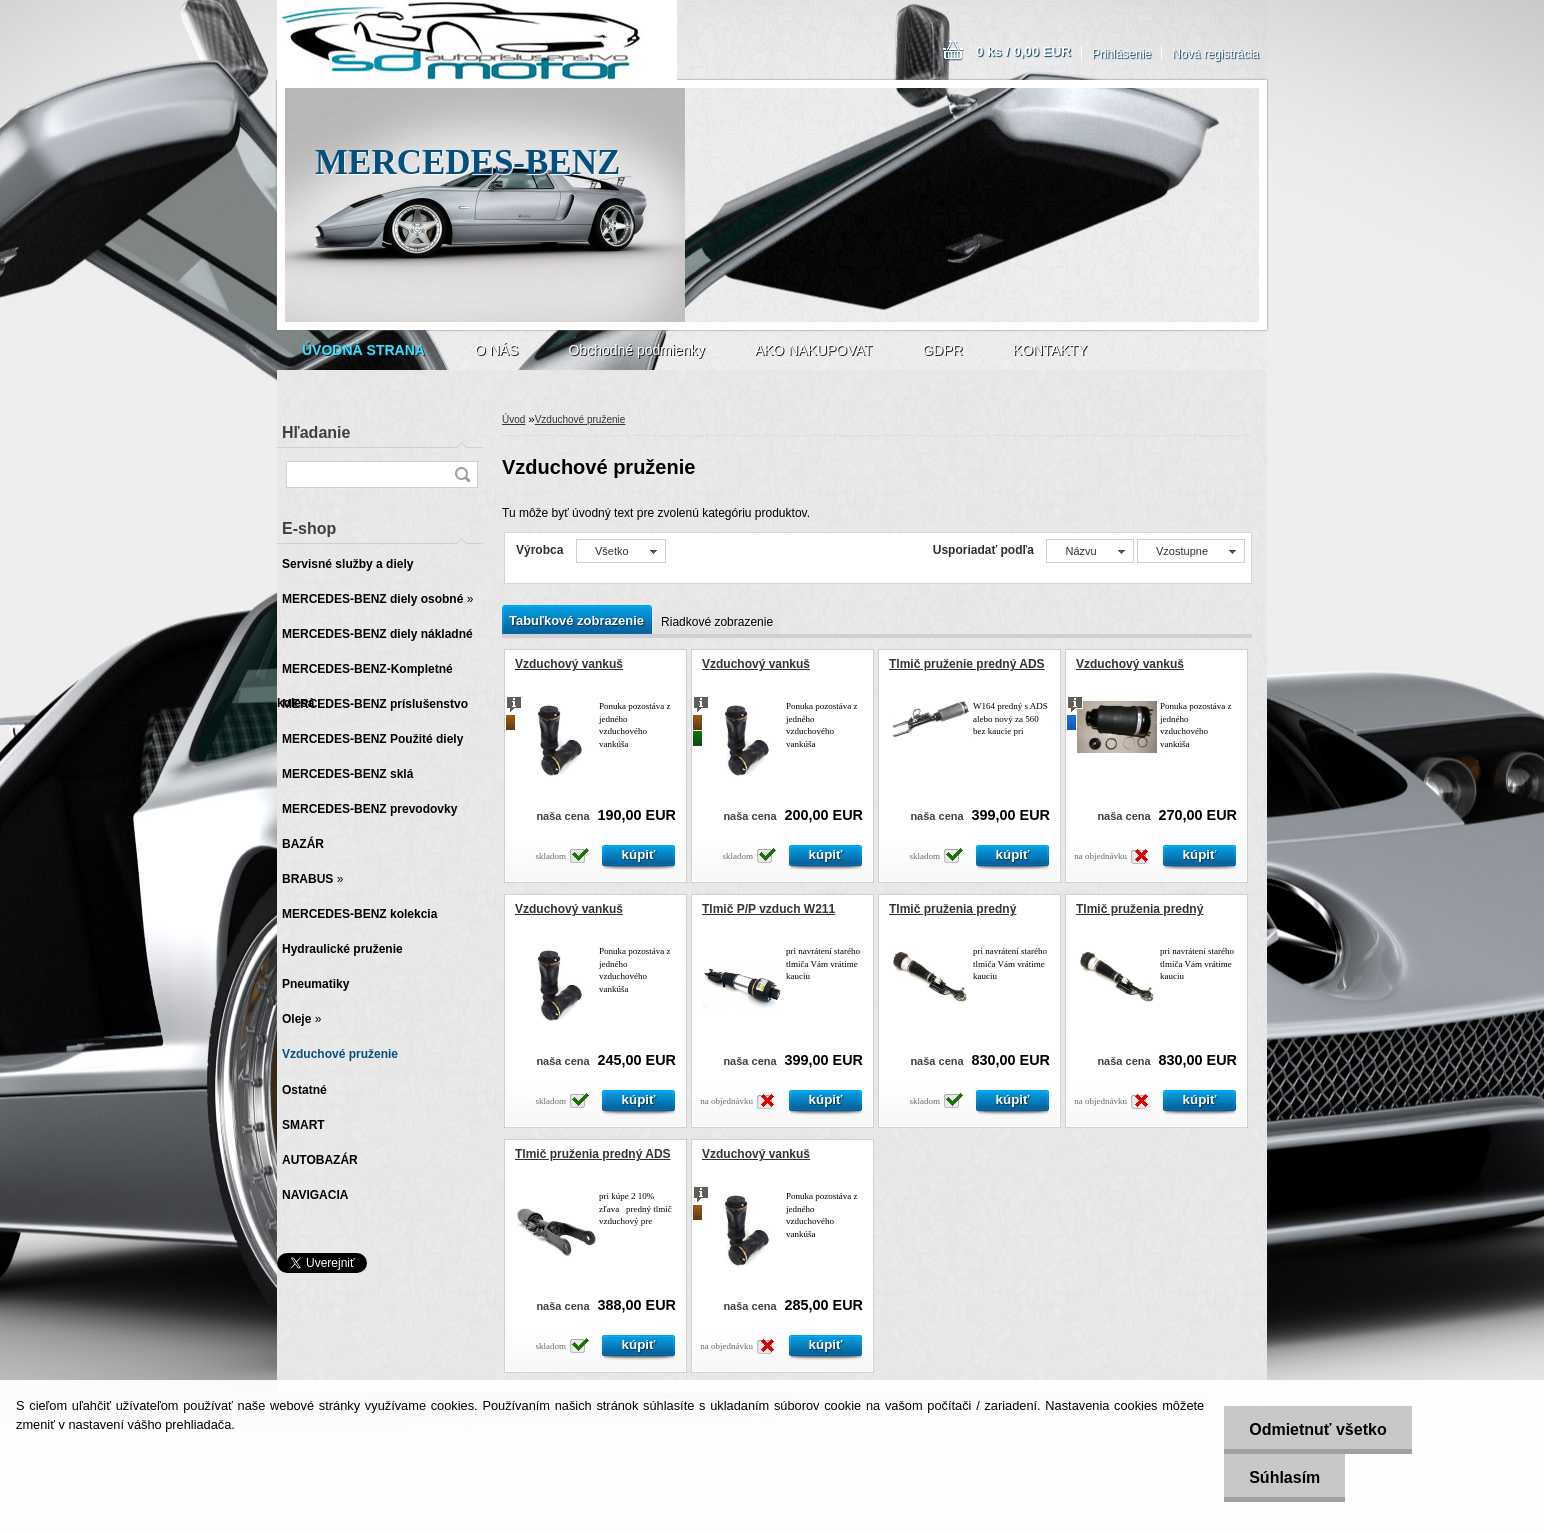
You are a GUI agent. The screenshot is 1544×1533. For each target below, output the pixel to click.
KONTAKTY (1050, 350)
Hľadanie (316, 432)
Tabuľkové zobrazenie (576, 620)
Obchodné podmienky (636, 350)
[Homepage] (363, 350)
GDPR (942, 350)
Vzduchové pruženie (580, 419)
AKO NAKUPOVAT (814, 350)
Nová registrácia (1215, 54)
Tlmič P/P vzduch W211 (768, 909)
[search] (462, 474)
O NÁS (497, 350)
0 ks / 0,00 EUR (1023, 51)
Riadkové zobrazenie (717, 622)
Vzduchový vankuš (569, 664)
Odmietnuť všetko (1317, 1429)
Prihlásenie (1121, 54)
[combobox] (1089, 551)
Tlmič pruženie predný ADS (967, 664)
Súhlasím (1284, 1477)
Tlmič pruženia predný (952, 909)
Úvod (513, 419)
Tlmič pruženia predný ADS (593, 1154)
